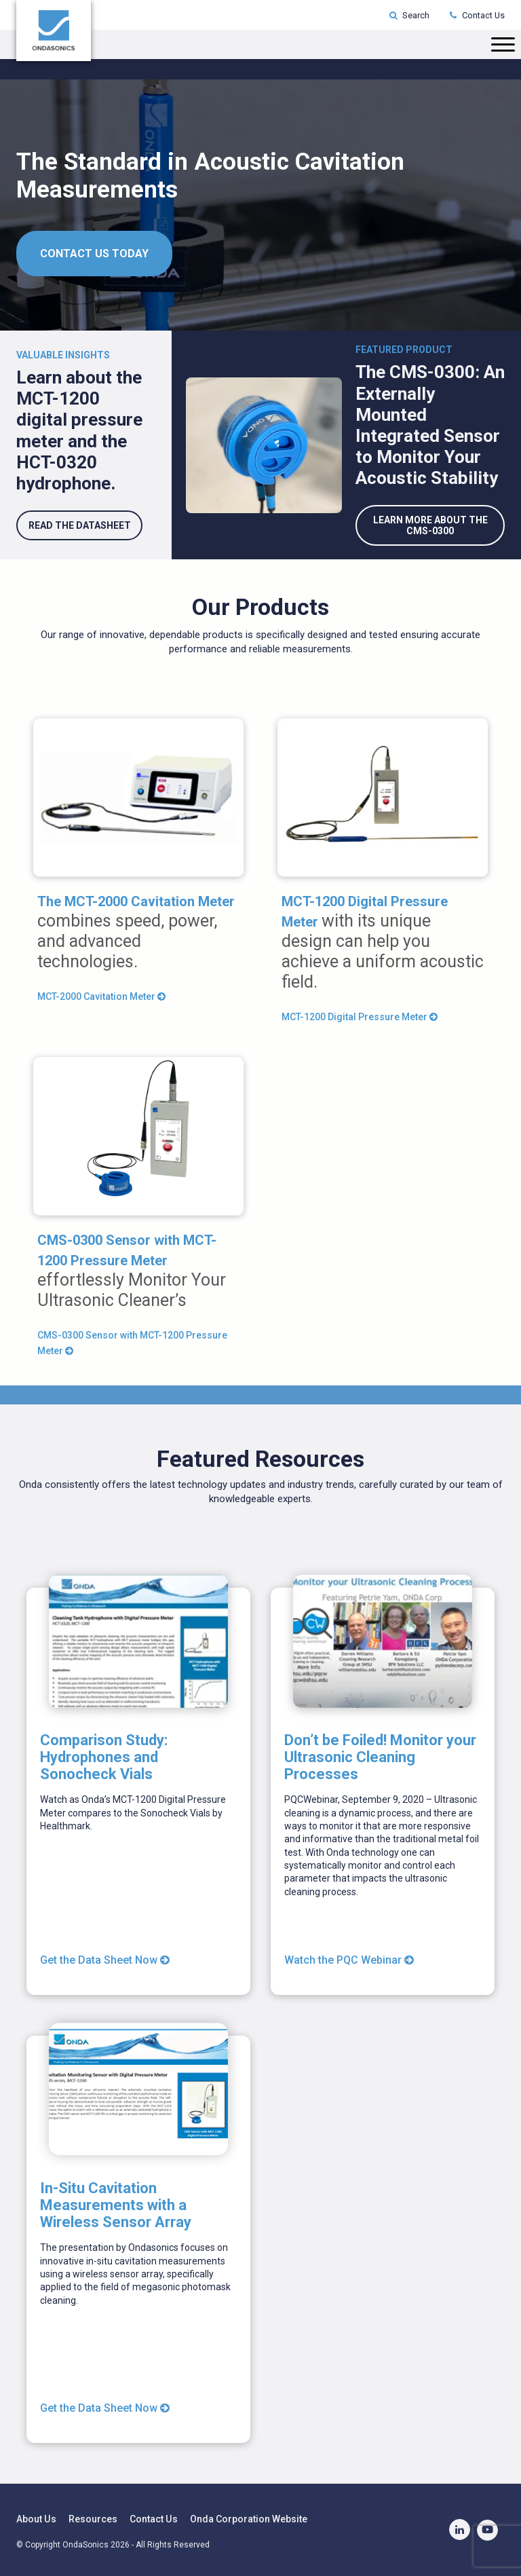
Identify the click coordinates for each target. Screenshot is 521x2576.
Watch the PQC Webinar (349, 1959)
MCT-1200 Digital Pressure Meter (360, 1016)
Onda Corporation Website (247, 2518)
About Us (36, 2518)
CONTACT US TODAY (94, 253)
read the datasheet (79, 525)
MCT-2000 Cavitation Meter (101, 995)
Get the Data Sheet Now (105, 1959)
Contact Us (477, 15)
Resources (92, 2518)
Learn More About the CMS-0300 (430, 525)
